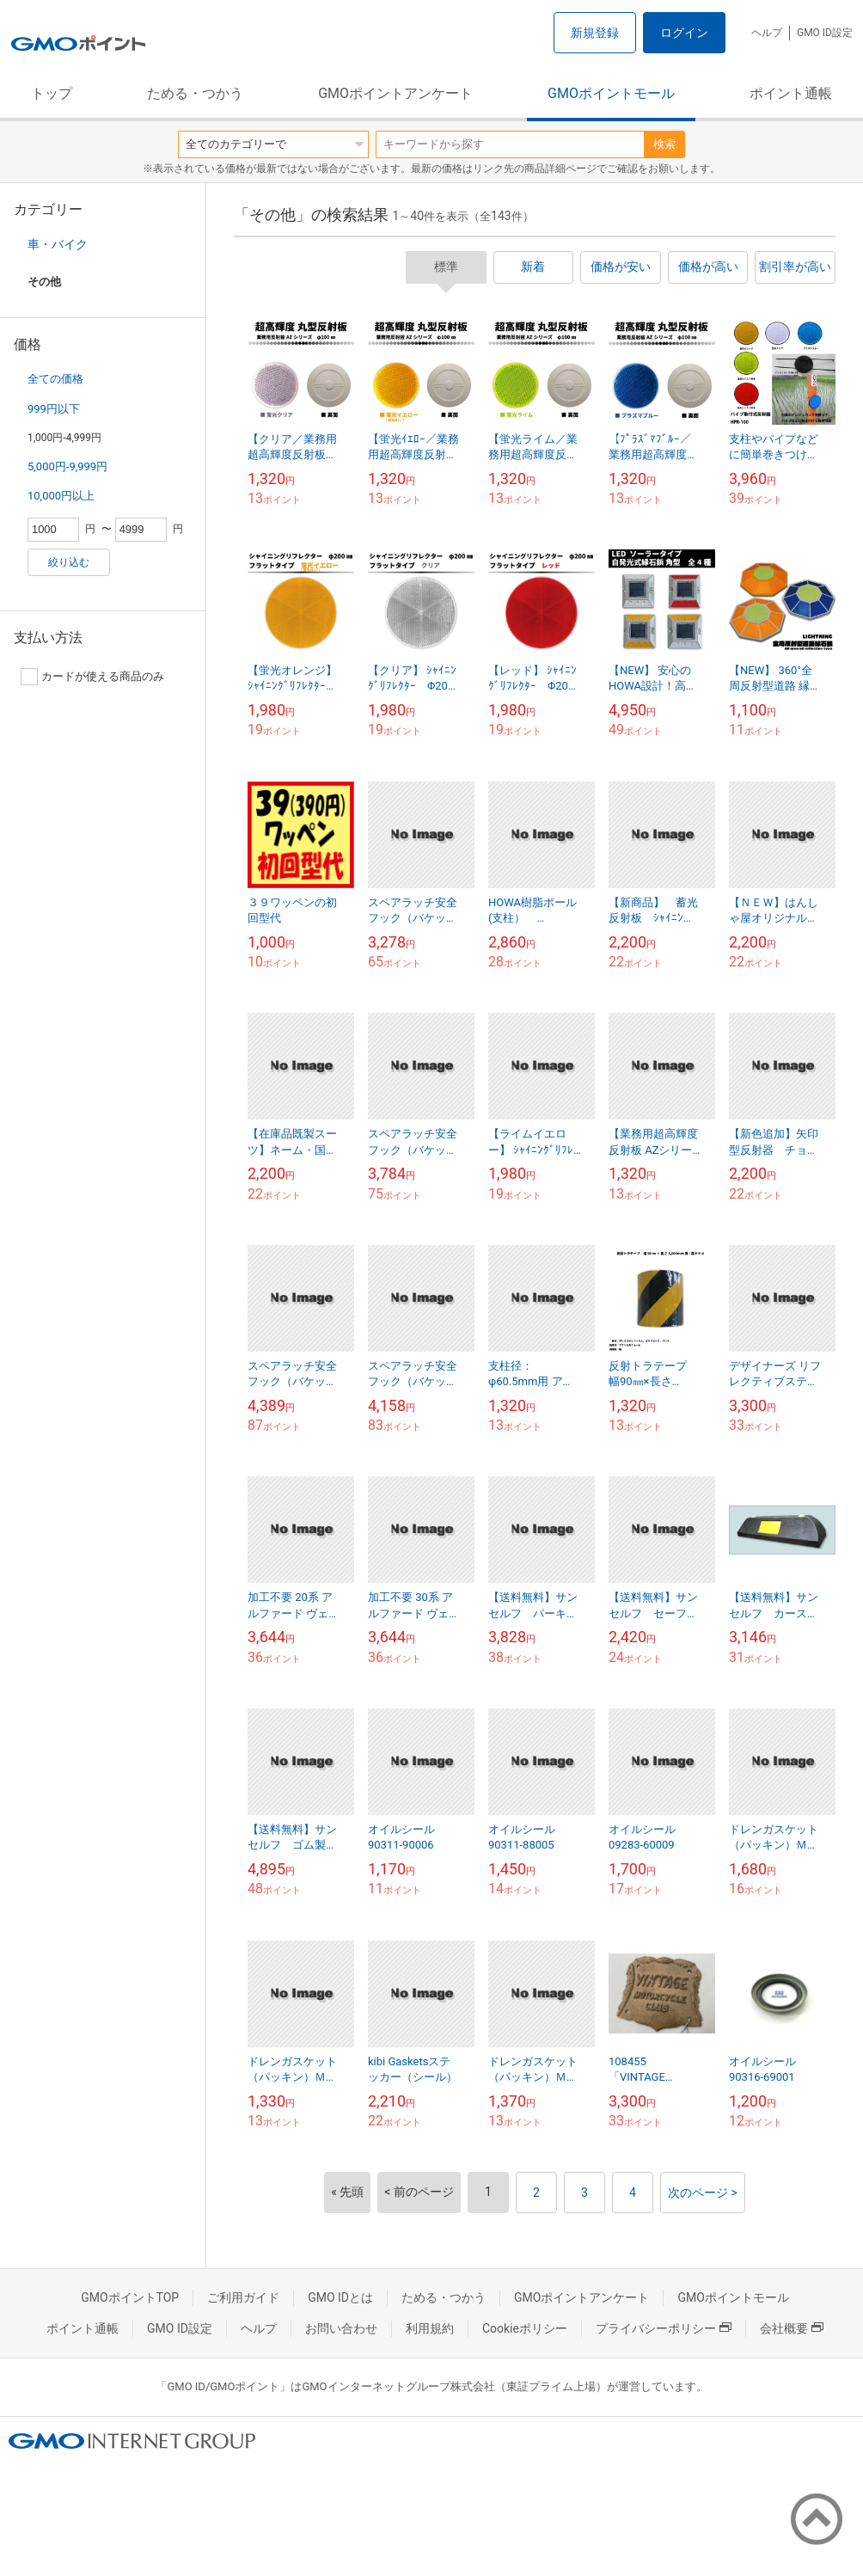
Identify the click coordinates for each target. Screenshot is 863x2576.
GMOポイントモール (611, 93)
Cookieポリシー (524, 2328)
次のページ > (703, 2192)
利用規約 (430, 2328)
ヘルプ (766, 33)
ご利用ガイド (243, 2297)
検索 (664, 144)
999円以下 (54, 408)
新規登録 (595, 33)
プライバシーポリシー (663, 2328)
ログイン (684, 33)
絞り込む (68, 562)
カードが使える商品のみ (92, 676)
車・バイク (58, 244)
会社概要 (791, 2328)
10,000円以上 (61, 495)
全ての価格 (55, 378)
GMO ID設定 (825, 33)
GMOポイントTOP (130, 2297)
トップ (51, 93)
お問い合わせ (341, 2328)
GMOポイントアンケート (395, 93)
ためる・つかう (195, 93)
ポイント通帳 (791, 93)
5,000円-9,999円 (67, 466)
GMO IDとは (340, 2297)
